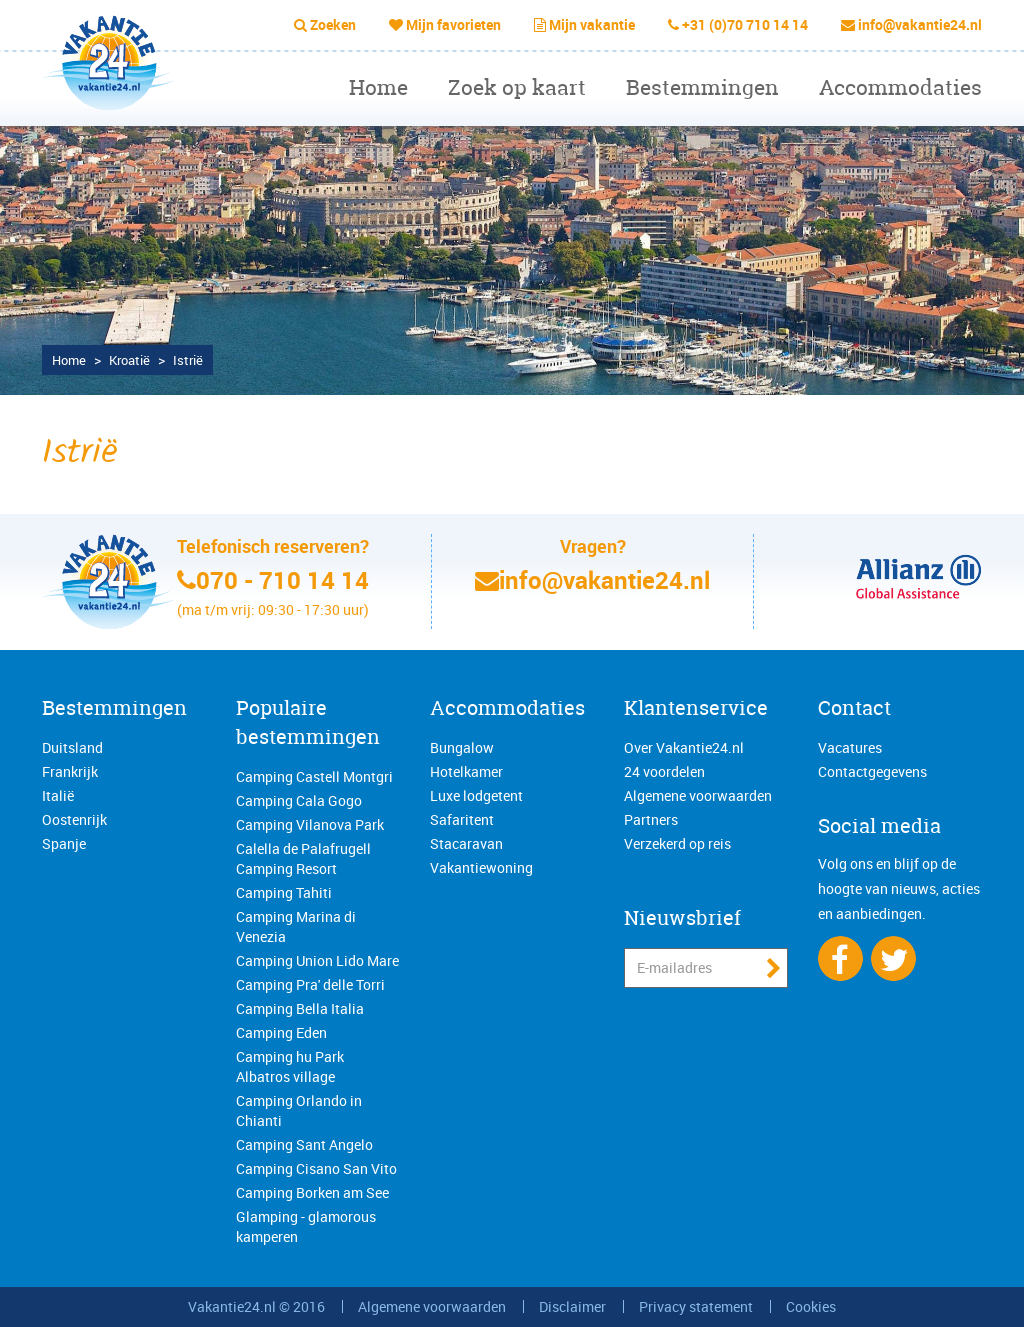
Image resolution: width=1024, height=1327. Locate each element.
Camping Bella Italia (300, 1008)
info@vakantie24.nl (920, 24)
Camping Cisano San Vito (316, 1168)
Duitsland (72, 747)
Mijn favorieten (453, 24)
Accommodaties (900, 87)
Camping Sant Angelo (304, 1144)
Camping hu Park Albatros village (290, 1066)
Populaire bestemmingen (308, 722)
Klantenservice (696, 707)
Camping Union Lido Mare (317, 960)
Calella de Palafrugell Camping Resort (303, 858)
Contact (854, 707)
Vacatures (850, 747)
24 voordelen (664, 771)
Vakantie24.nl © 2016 (256, 1306)
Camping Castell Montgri (314, 776)
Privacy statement (696, 1306)
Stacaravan (466, 843)
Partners (651, 819)
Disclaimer (572, 1306)
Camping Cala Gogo (299, 800)
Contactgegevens (872, 771)
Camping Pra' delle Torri (310, 984)
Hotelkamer (466, 771)
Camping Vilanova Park (310, 824)
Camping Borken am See (312, 1192)
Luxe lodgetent (476, 795)
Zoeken (333, 24)
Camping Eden (281, 1032)
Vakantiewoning (481, 867)
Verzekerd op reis (677, 843)
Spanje (64, 843)
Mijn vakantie (592, 24)
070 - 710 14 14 (282, 580)
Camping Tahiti (284, 892)
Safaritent (462, 819)
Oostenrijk (74, 819)
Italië (58, 795)
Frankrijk (70, 771)
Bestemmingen (702, 87)
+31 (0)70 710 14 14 (745, 24)
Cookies (811, 1306)
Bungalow (462, 747)
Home (378, 87)
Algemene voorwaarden (698, 795)
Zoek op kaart (517, 87)
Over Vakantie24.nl (684, 747)
